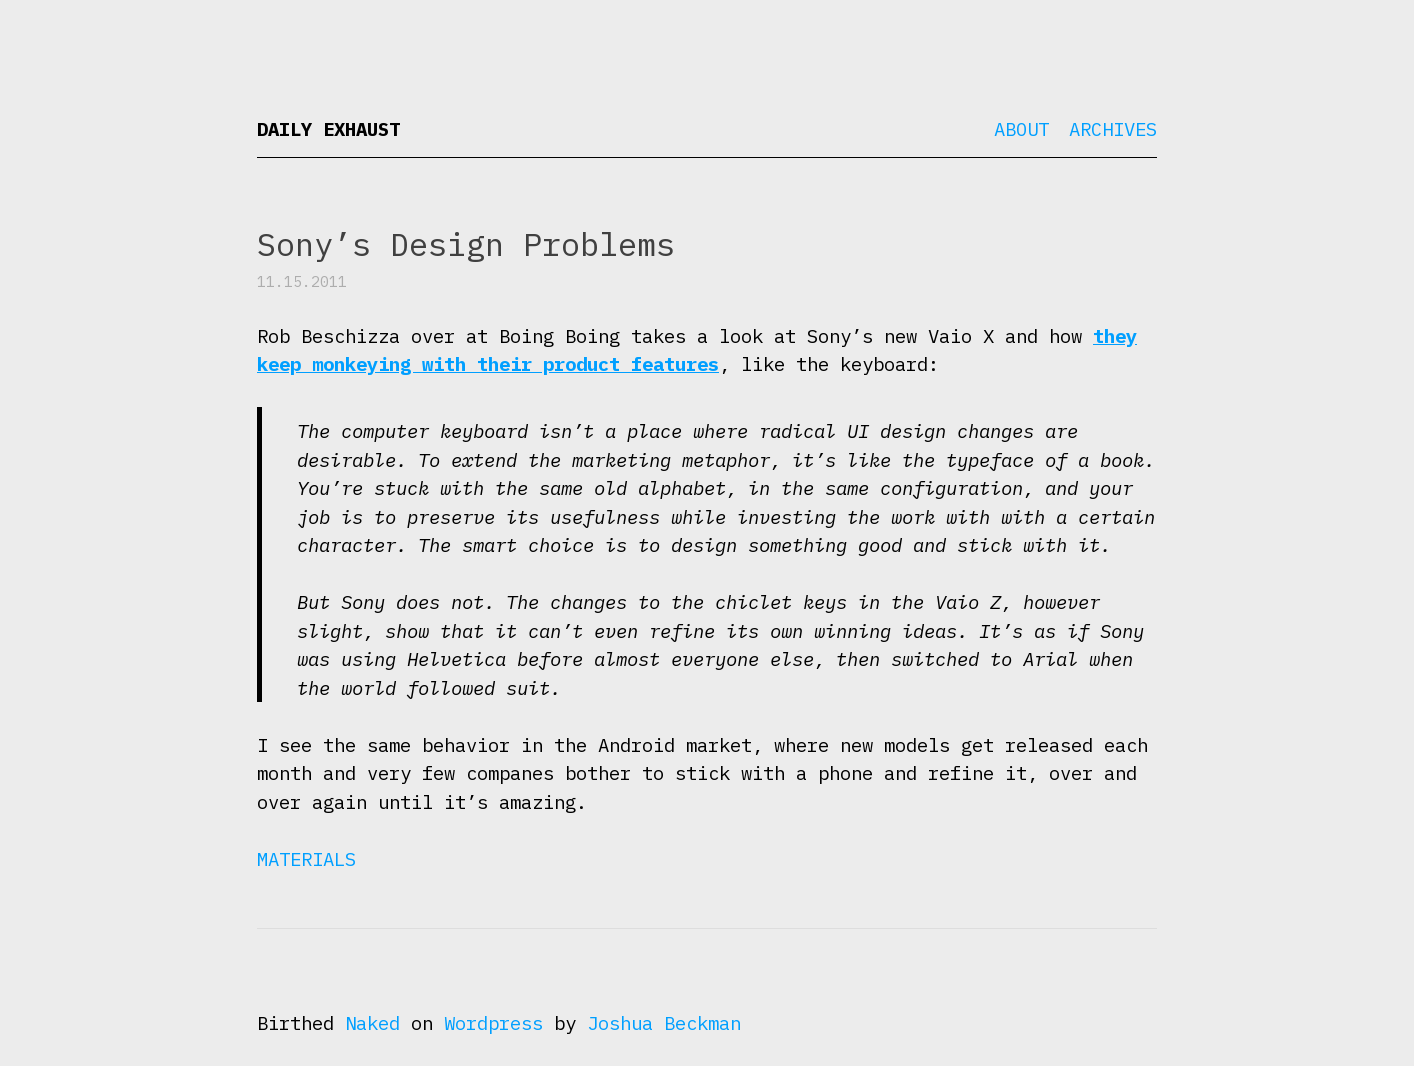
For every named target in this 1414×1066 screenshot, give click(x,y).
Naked (372, 1023)
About (1021, 129)
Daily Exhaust (328, 129)
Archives (1113, 129)
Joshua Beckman (664, 1023)
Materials (306, 859)
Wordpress (493, 1023)
